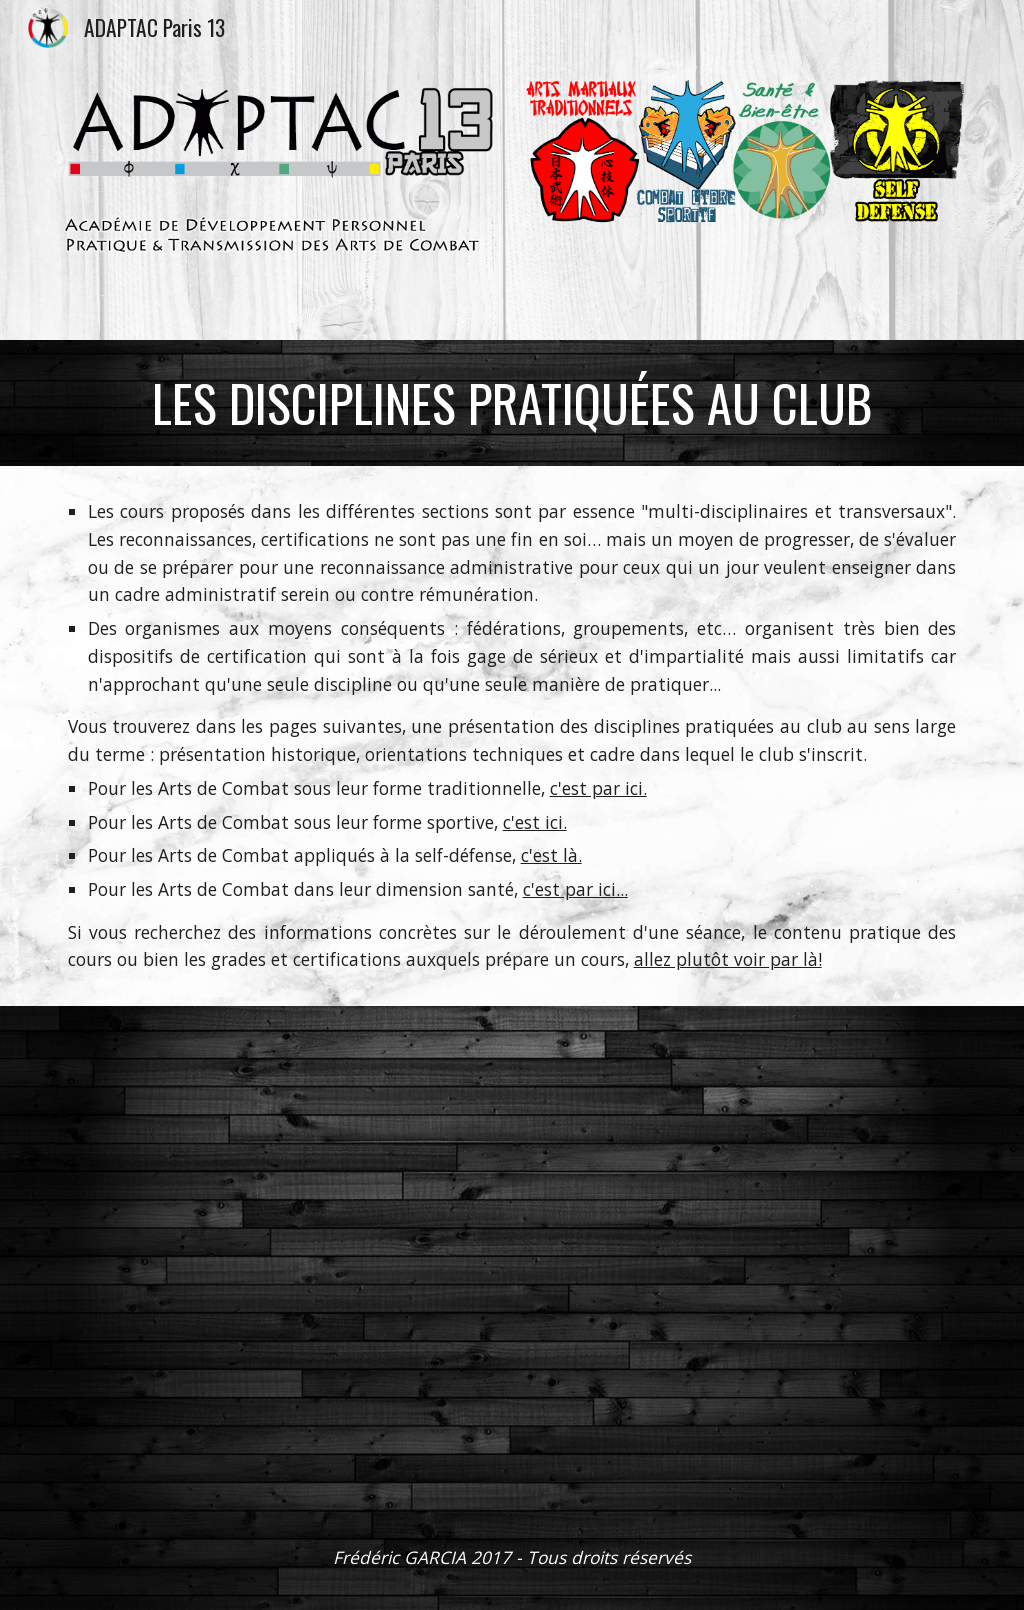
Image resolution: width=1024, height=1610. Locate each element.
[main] (512, 403)
